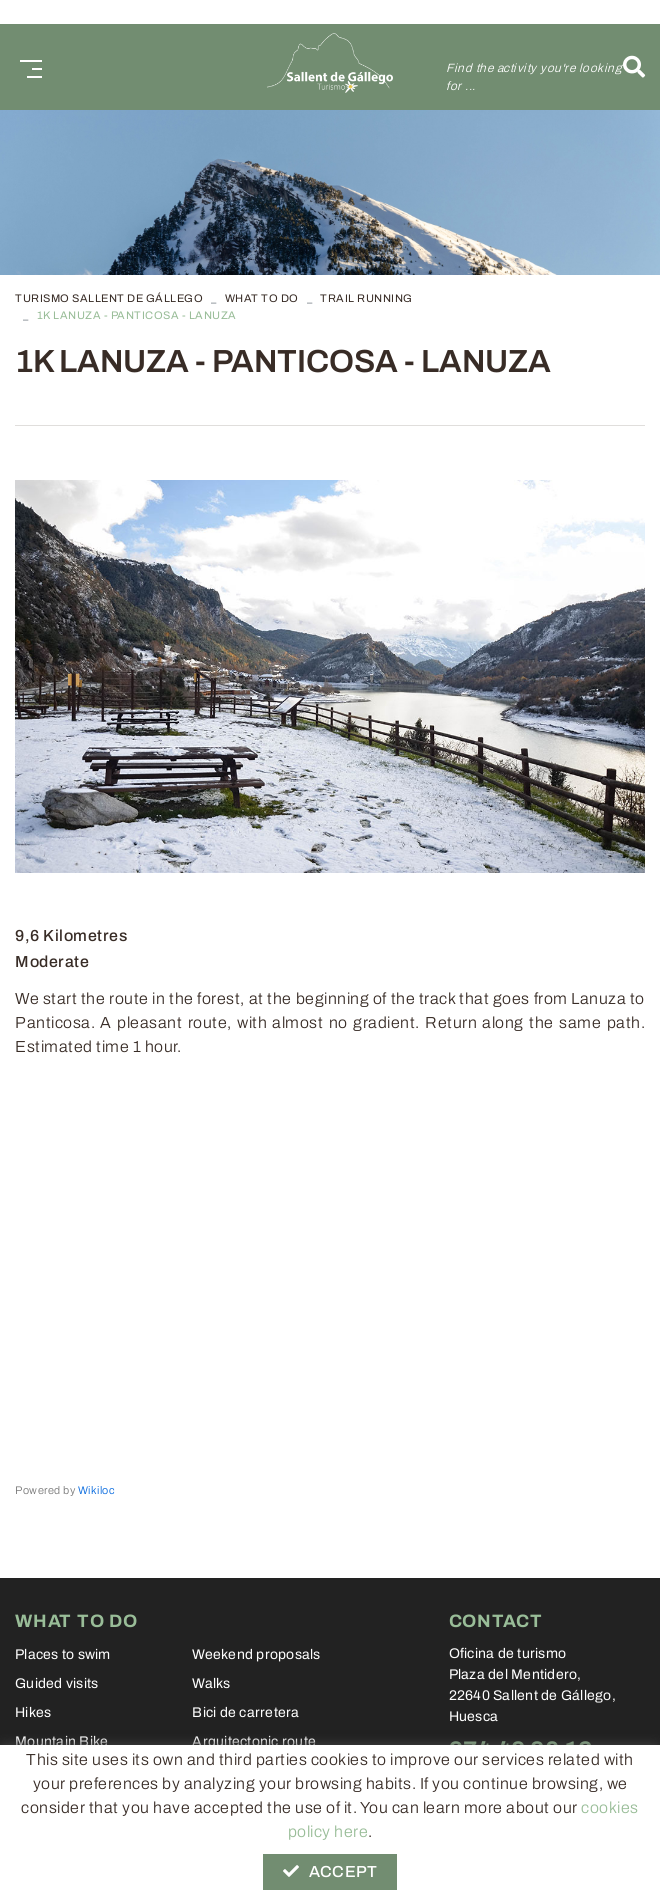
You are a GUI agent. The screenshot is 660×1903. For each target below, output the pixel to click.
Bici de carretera (245, 1712)
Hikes (33, 1712)
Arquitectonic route (254, 1741)
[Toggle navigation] (27, 66)
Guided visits (56, 1683)
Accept (330, 1871)
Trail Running (366, 298)
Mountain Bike (61, 1741)
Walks (211, 1683)
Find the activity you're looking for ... (533, 77)
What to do (262, 298)
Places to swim (63, 1654)
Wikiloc (97, 1490)
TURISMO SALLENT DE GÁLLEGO (109, 298)
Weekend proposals (256, 1654)
